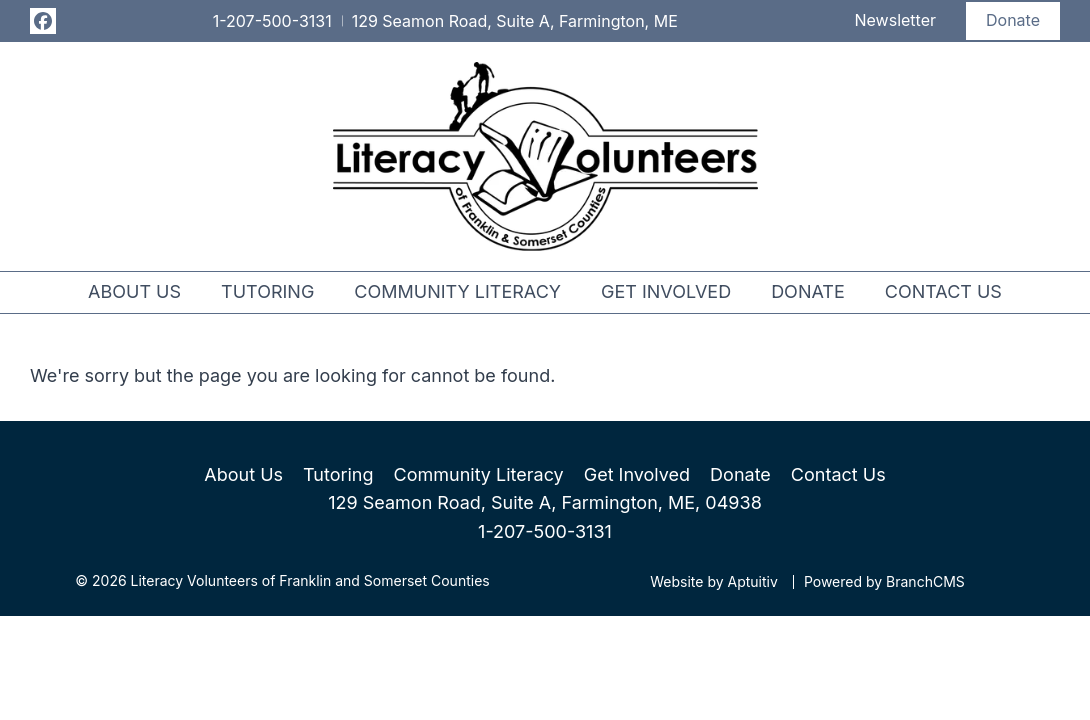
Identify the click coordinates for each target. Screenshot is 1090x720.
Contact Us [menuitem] (943, 291)
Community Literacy (479, 474)
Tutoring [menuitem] (267, 291)
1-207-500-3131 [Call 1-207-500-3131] (272, 21)
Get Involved (637, 474)
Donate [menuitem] (808, 291)
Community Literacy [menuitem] (457, 291)
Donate (1013, 20)
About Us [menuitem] (134, 291)
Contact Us (838, 474)
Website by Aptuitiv (714, 582)
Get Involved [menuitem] (666, 291)
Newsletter (896, 20)
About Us (243, 474)
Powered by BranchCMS (884, 582)
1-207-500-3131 (545, 531)
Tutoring (338, 474)
